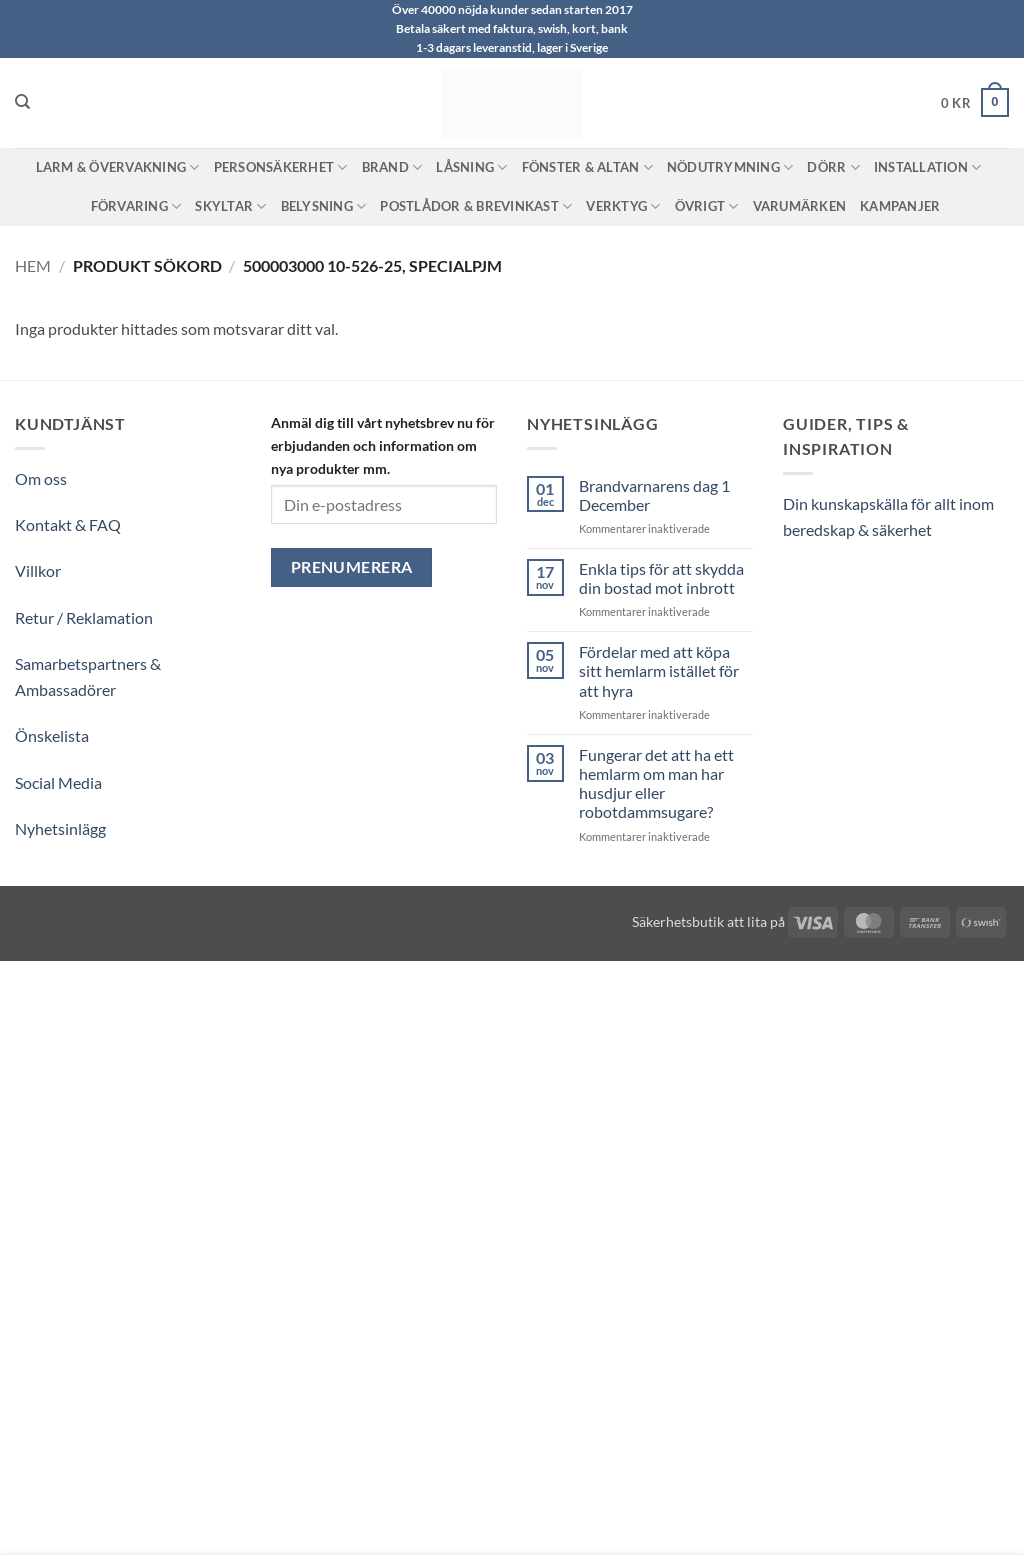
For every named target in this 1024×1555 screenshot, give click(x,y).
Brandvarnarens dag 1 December (654, 495)
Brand (392, 167)
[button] (975, 103)
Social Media (58, 782)
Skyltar (230, 206)
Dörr (833, 167)
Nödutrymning (730, 167)
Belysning (324, 206)
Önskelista (52, 735)
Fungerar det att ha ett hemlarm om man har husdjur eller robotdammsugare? (656, 783)
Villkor (38, 570)
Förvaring (136, 206)
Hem (33, 265)
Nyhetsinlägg (60, 828)
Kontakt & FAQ (68, 524)
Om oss (41, 478)
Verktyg (623, 206)
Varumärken (800, 206)
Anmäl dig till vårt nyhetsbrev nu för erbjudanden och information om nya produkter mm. (383, 445)
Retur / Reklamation (84, 617)
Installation (928, 167)
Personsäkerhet (281, 167)
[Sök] (22, 102)
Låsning (471, 167)
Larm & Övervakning (118, 167)
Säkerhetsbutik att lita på (708, 921)
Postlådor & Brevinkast (476, 206)
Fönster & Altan (587, 167)
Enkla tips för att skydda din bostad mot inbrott (661, 578)
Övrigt (707, 206)
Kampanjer (900, 206)
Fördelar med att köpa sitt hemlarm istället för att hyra (659, 670)
